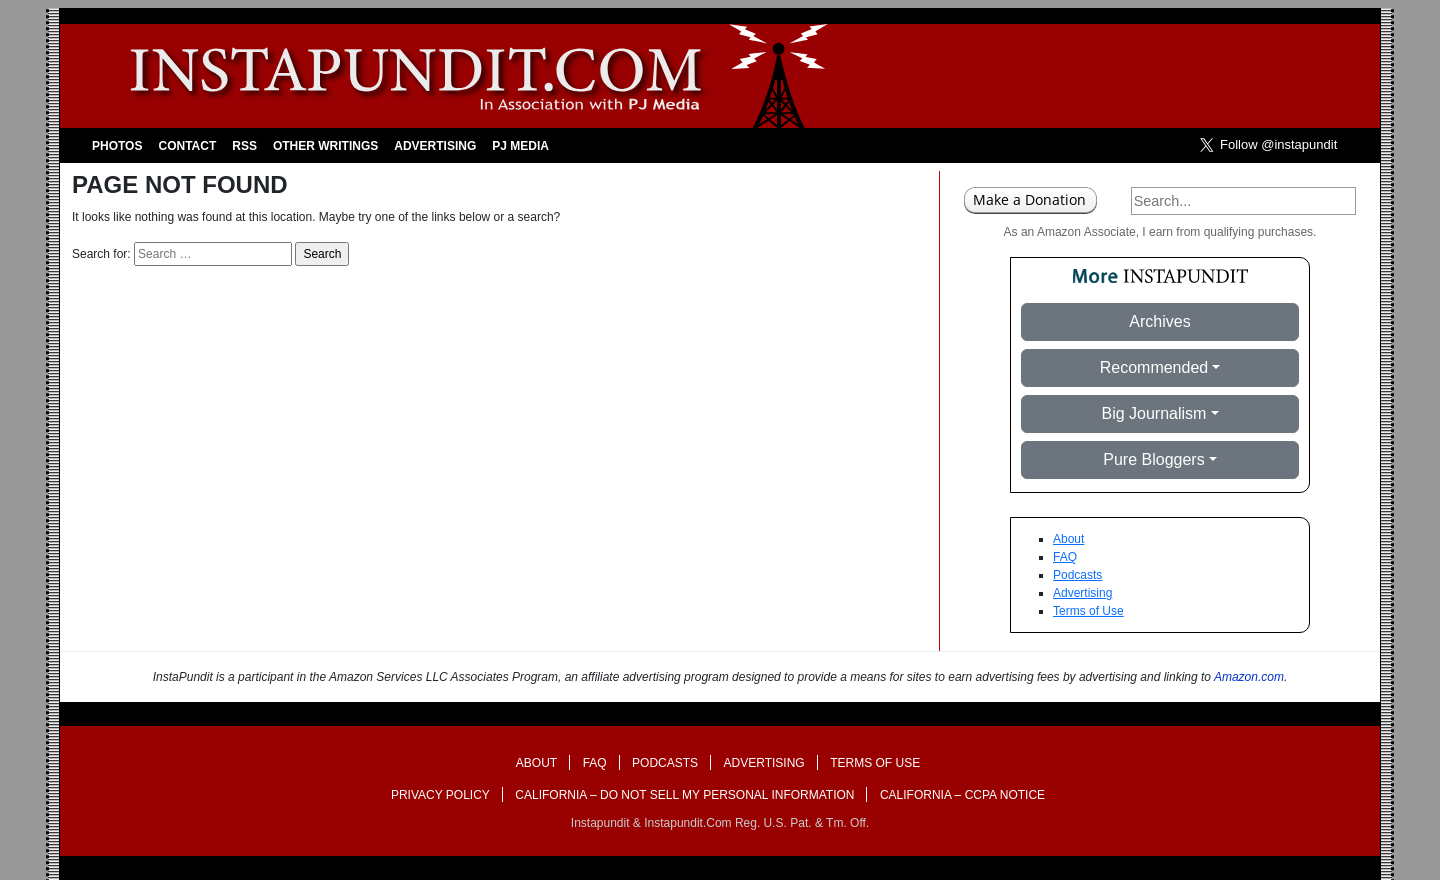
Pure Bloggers (1153, 459)
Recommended (1154, 367)
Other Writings (325, 146)
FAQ (1065, 557)
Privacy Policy (440, 795)
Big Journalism (1153, 413)
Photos (117, 146)
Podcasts (1077, 575)
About (1068, 539)
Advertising (435, 146)
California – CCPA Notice (962, 795)
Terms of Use (1088, 611)
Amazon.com (1249, 677)
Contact (187, 146)
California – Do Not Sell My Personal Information (684, 795)
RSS (244, 146)
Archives (1159, 321)
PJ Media (520, 146)
